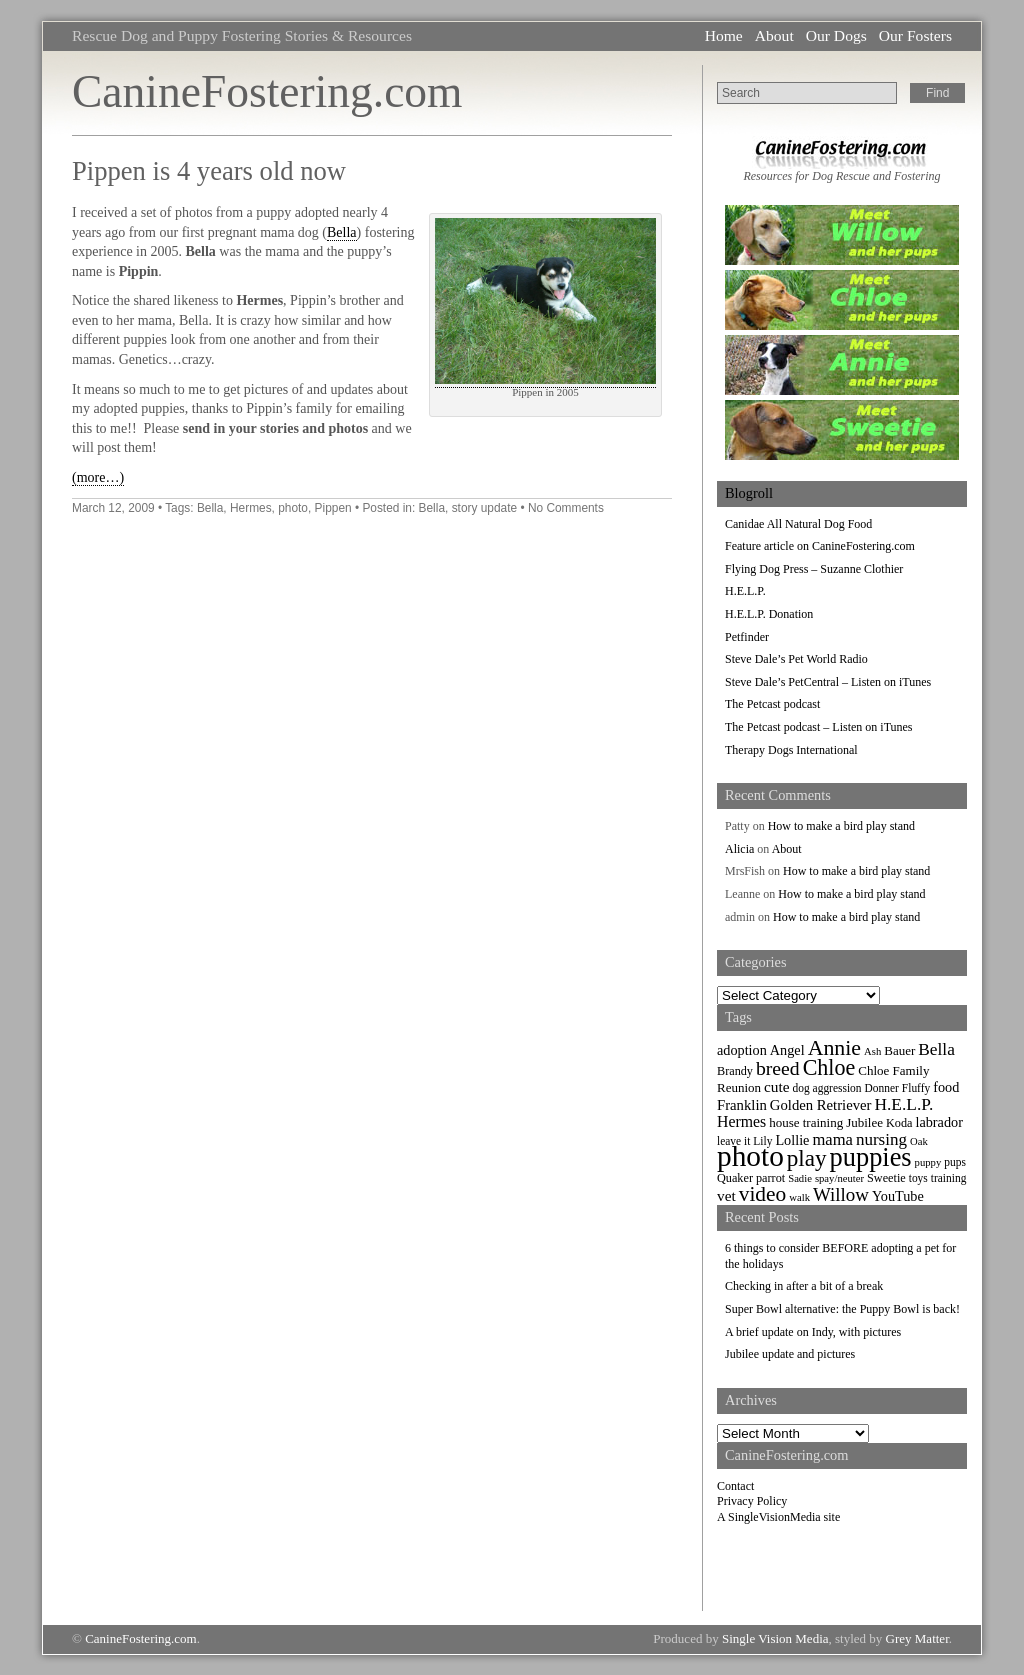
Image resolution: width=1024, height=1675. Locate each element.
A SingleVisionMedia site (778, 1517)
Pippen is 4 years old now (209, 171)
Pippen (333, 508)
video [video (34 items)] (763, 1194)
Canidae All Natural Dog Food (798, 524)
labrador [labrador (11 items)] (938, 1122)
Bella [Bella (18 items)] (936, 1049)
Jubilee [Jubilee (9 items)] (864, 1122)
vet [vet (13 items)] (726, 1195)
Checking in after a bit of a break (804, 1286)
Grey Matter (917, 1638)
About (774, 35)
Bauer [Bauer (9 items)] (899, 1050)
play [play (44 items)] (807, 1158)
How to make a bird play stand (841, 826)
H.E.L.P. (745, 591)
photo (293, 508)
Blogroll (749, 493)
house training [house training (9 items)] (806, 1122)
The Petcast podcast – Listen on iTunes (819, 727)
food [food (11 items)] (946, 1087)
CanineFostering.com (267, 91)
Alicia (739, 849)
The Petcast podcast (772, 704)
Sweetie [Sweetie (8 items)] (886, 1178)
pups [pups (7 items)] (955, 1162)
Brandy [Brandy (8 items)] (735, 1071)
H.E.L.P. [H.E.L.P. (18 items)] (904, 1104)
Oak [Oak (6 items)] (919, 1141)
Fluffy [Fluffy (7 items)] (916, 1088)
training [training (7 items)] (949, 1178)
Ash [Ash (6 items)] (872, 1051)
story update (484, 508)
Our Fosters (915, 35)
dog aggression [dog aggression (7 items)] (827, 1088)
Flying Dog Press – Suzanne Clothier (814, 569)
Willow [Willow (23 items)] (841, 1194)
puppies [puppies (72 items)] (871, 1157)
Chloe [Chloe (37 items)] (829, 1067)
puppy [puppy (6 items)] (928, 1162)
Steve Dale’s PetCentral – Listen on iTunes (828, 682)
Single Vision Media (775, 1638)
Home (724, 35)
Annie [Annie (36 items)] (834, 1048)
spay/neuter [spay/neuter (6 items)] (839, 1178)
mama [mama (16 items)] (832, 1139)
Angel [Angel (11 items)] (787, 1050)
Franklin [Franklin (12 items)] (742, 1105)
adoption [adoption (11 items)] (742, 1050)
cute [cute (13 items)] (777, 1086)
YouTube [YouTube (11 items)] (898, 1196)
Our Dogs (836, 35)
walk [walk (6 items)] (799, 1197)
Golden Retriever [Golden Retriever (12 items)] (821, 1105)
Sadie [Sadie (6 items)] (800, 1178)
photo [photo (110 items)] (750, 1156)
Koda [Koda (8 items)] (899, 1123)
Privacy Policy (752, 1501)
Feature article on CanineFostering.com (820, 546)
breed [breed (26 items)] (778, 1068)
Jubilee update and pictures (790, 1354)
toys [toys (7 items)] (918, 1178)
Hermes (251, 508)
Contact (735, 1486)
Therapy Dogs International (791, 750)
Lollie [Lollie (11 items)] (792, 1140)
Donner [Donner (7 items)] (882, 1088)
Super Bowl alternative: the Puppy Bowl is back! (842, 1309)
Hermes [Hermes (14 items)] (741, 1121)
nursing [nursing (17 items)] (881, 1139)
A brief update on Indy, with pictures (813, 1332)
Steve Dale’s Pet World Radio (796, 659)
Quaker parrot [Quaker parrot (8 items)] (751, 1178)
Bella (342, 232)
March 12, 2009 (113, 508)
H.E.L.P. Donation (769, 614)
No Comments (566, 508)
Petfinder (747, 637)
